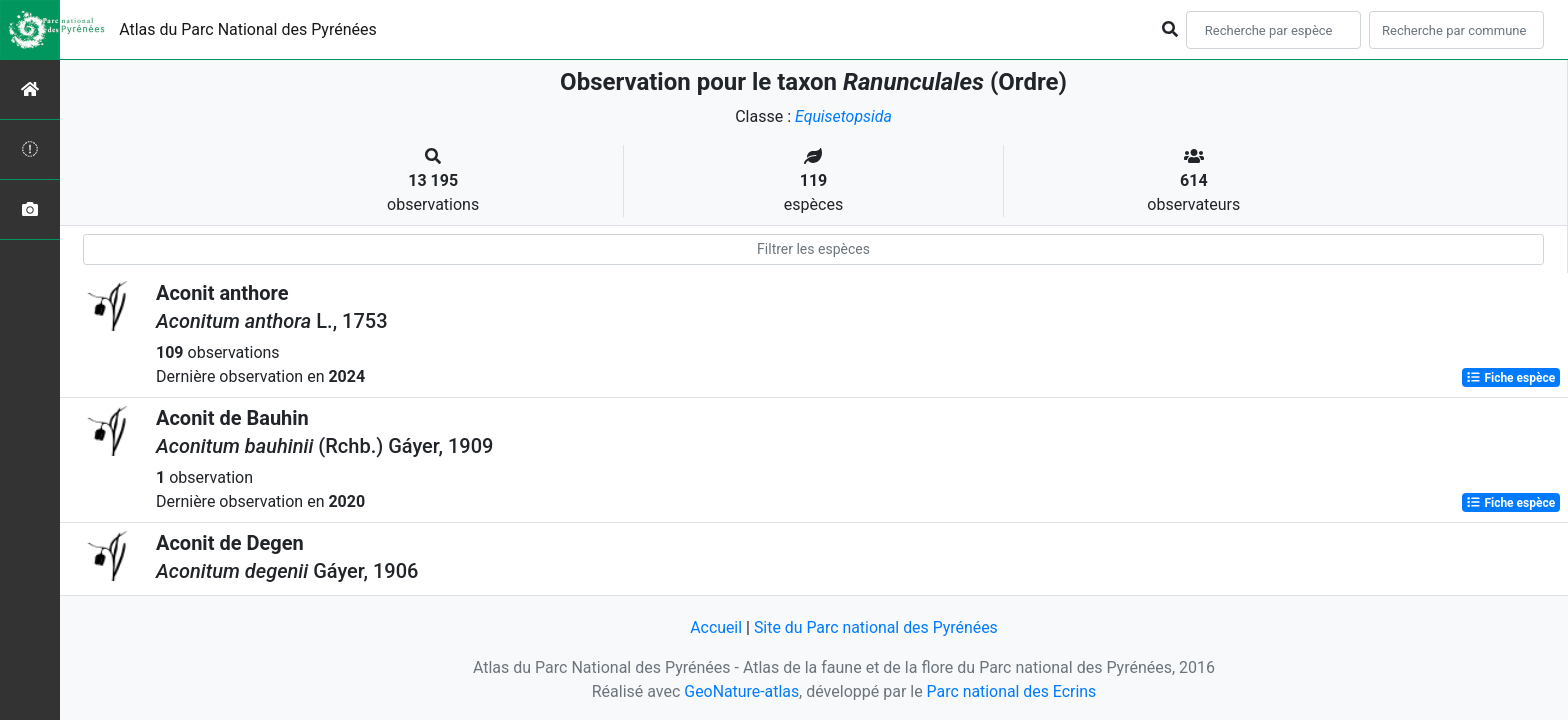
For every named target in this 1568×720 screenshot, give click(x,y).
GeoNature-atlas (741, 691)
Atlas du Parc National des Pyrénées (248, 29)
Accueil (715, 627)
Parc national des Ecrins (1011, 691)
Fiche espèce (1510, 378)
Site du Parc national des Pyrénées (876, 627)
